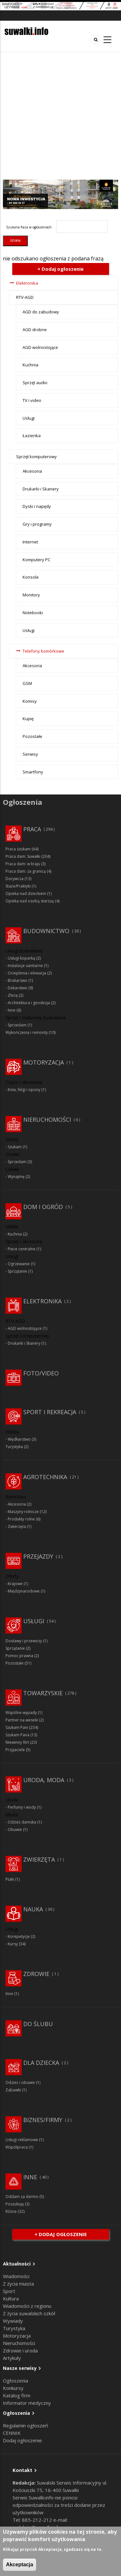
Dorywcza (14, 878)
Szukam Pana (17, 1735)
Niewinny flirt (17, 1742)
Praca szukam (18, 849)
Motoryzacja (43, 1062)
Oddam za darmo (21, 2196)
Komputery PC (36, 560)
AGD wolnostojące (40, 347)
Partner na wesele (21, 1720)
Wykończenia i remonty (26, 1032)
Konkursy (13, 2388)
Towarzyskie (43, 1693)
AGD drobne (35, 329)
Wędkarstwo (19, 1439)
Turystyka (14, 1446)
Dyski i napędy (37, 506)
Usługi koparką (21, 958)
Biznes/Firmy (42, 2120)
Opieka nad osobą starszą (29, 901)
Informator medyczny (27, 2403)
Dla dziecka (41, 2062)
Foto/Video (41, 1373)
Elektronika (27, 283)
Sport (9, 2291)
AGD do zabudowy (41, 312)
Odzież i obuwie (20, 2082)
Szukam (15, 1147)
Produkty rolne (21, 1519)
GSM (27, 683)
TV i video (32, 400)
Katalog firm (16, 2395)
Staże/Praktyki (18, 886)
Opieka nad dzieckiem (25, 893)
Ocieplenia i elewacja (27, 973)
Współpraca (16, 2147)
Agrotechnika (45, 1477)
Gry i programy (37, 524)
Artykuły (12, 2358)
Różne (11, 2211)
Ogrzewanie (19, 1264)
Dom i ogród (43, 1207)
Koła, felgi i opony (24, 1089)
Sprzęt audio (35, 382)
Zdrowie (36, 1974)
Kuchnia (30, 365)
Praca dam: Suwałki (22, 856)
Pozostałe (32, 736)
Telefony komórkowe (43, 651)
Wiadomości (16, 2276)
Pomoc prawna (19, 1655)
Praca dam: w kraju (22, 864)
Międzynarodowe (24, 1591)
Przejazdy (38, 1556)
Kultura (11, 2298)
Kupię (28, 718)
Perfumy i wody (22, 1807)
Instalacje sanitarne (25, 965)
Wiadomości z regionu (27, 2306)
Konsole (31, 577)
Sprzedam (17, 1025)
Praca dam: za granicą (25, 871)
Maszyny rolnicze (23, 1511)
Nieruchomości (47, 1119)
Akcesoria (32, 471)
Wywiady (13, 2321)
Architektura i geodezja (29, 1002)
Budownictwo (46, 931)
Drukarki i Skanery (41, 489)
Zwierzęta (17, 1526)
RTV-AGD (25, 297)
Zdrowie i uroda (20, 2350)
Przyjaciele (15, 1749)
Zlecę (13, 995)
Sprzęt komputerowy (36, 456)
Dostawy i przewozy (23, 1641)
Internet (30, 542)
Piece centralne (21, 1249)
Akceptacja (19, 2564)
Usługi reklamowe (21, 2139)
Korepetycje (19, 1936)
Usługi (29, 418)
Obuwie (15, 1829)
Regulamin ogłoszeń (25, 2425)
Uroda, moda (43, 1780)
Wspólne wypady (21, 1712)
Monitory (31, 595)
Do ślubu (38, 2024)
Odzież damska (22, 1822)
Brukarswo (17, 980)
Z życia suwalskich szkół (29, 2313)
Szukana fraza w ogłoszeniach (29, 227)
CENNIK (12, 2433)
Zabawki (13, 2090)
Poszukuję (14, 2204)
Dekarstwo (17, 988)
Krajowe (15, 1583)
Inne (11, 1010)
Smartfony (33, 772)
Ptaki (9, 1879)
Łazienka (32, 435)
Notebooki (33, 612)
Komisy (30, 701)
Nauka (33, 1909)
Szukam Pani (16, 1727)
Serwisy (30, 754)
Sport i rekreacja (49, 1412)
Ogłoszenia (15, 2380)
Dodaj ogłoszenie (22, 2440)
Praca (32, 829)
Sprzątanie (17, 1271)
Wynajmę (16, 1176)
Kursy (13, 1944)
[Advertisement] (60, 115)
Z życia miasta (18, 2283)
